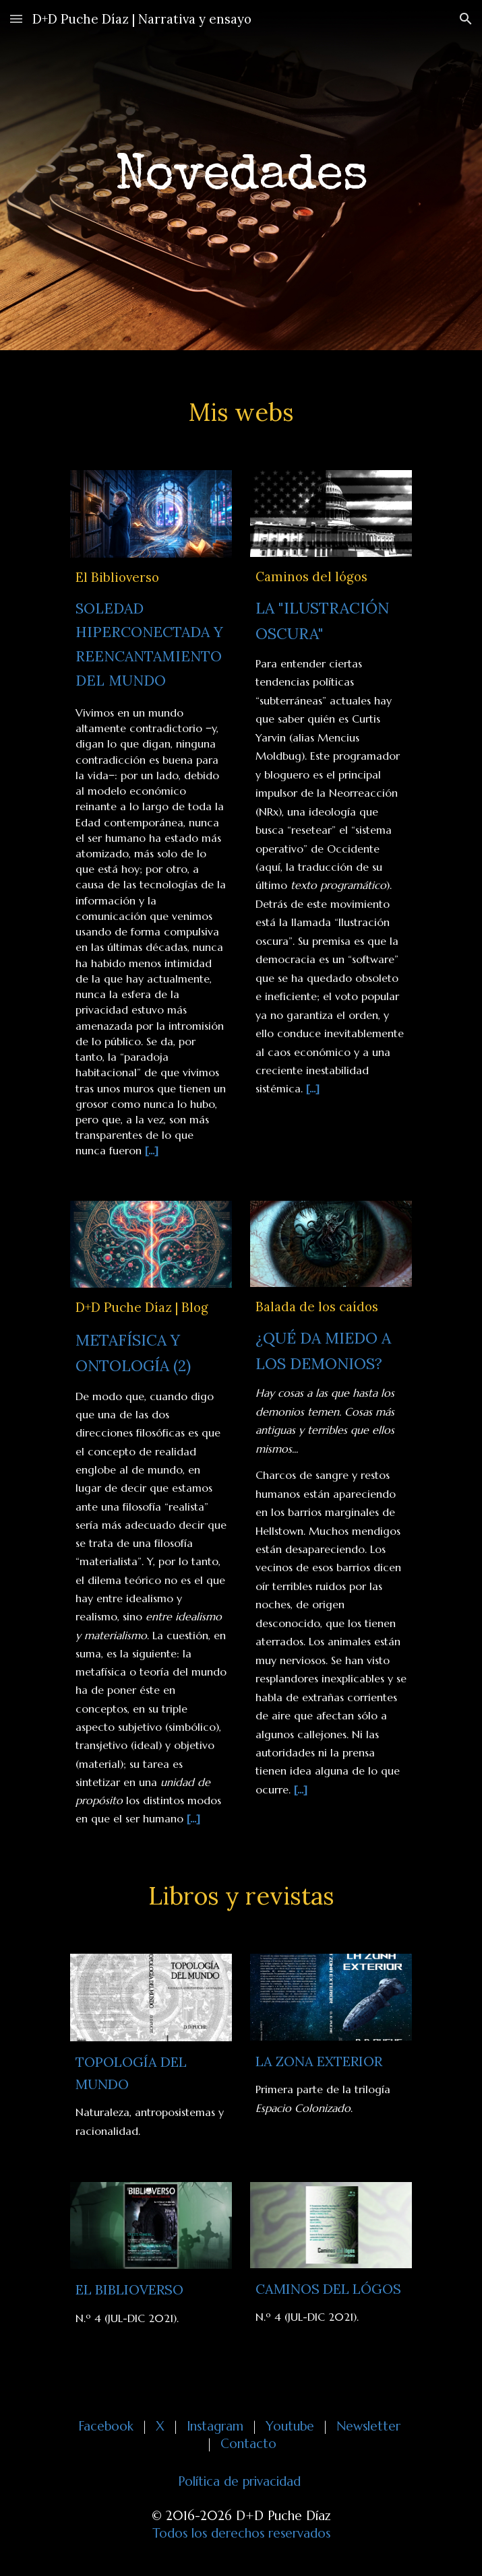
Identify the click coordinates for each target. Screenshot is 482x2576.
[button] (16, 18)
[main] (241, 174)
